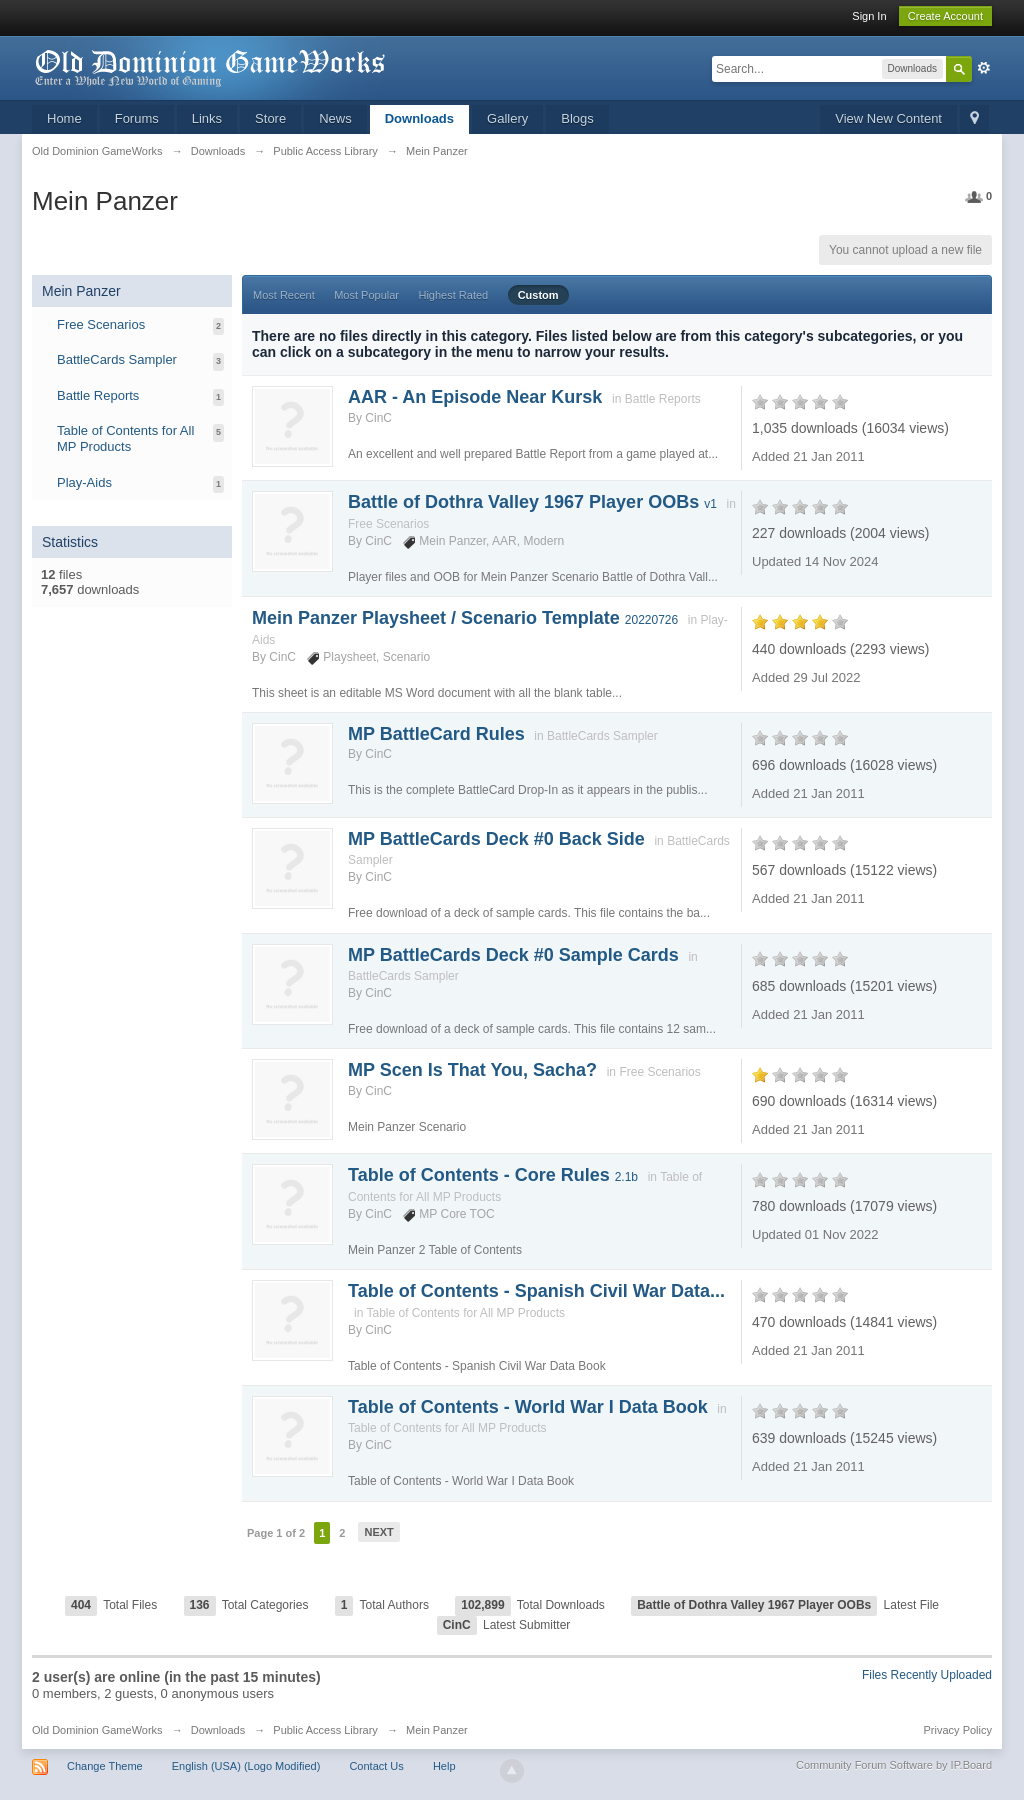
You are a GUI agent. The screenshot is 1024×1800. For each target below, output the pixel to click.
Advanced (984, 68)
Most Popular (366, 295)
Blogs (577, 118)
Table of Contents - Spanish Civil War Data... (536, 1291)
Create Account (945, 16)
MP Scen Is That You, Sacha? (472, 1070)
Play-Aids (84, 482)
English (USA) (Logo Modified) (246, 1766)
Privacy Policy (958, 1730)
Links (207, 118)
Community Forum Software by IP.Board (894, 1765)
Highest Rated (453, 295)
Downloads (419, 118)
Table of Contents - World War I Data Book (528, 1407)
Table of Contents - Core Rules (493, 1175)
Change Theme (105, 1766)
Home (64, 118)
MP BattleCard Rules (436, 734)
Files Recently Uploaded (927, 1675)
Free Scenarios (101, 324)
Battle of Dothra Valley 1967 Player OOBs (532, 502)
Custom (538, 295)
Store (270, 118)
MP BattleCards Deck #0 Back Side (496, 839)
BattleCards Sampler (117, 359)
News (335, 118)
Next (378, 1532)
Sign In (869, 16)
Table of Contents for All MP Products (125, 438)
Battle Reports (98, 395)
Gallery (507, 118)
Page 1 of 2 (276, 1533)
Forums (137, 118)
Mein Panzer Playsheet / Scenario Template (465, 618)
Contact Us (376, 1766)
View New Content (888, 118)
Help (444, 1766)
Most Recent (284, 295)
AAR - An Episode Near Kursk (475, 397)
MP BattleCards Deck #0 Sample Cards (513, 955)
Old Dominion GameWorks (97, 1730)
